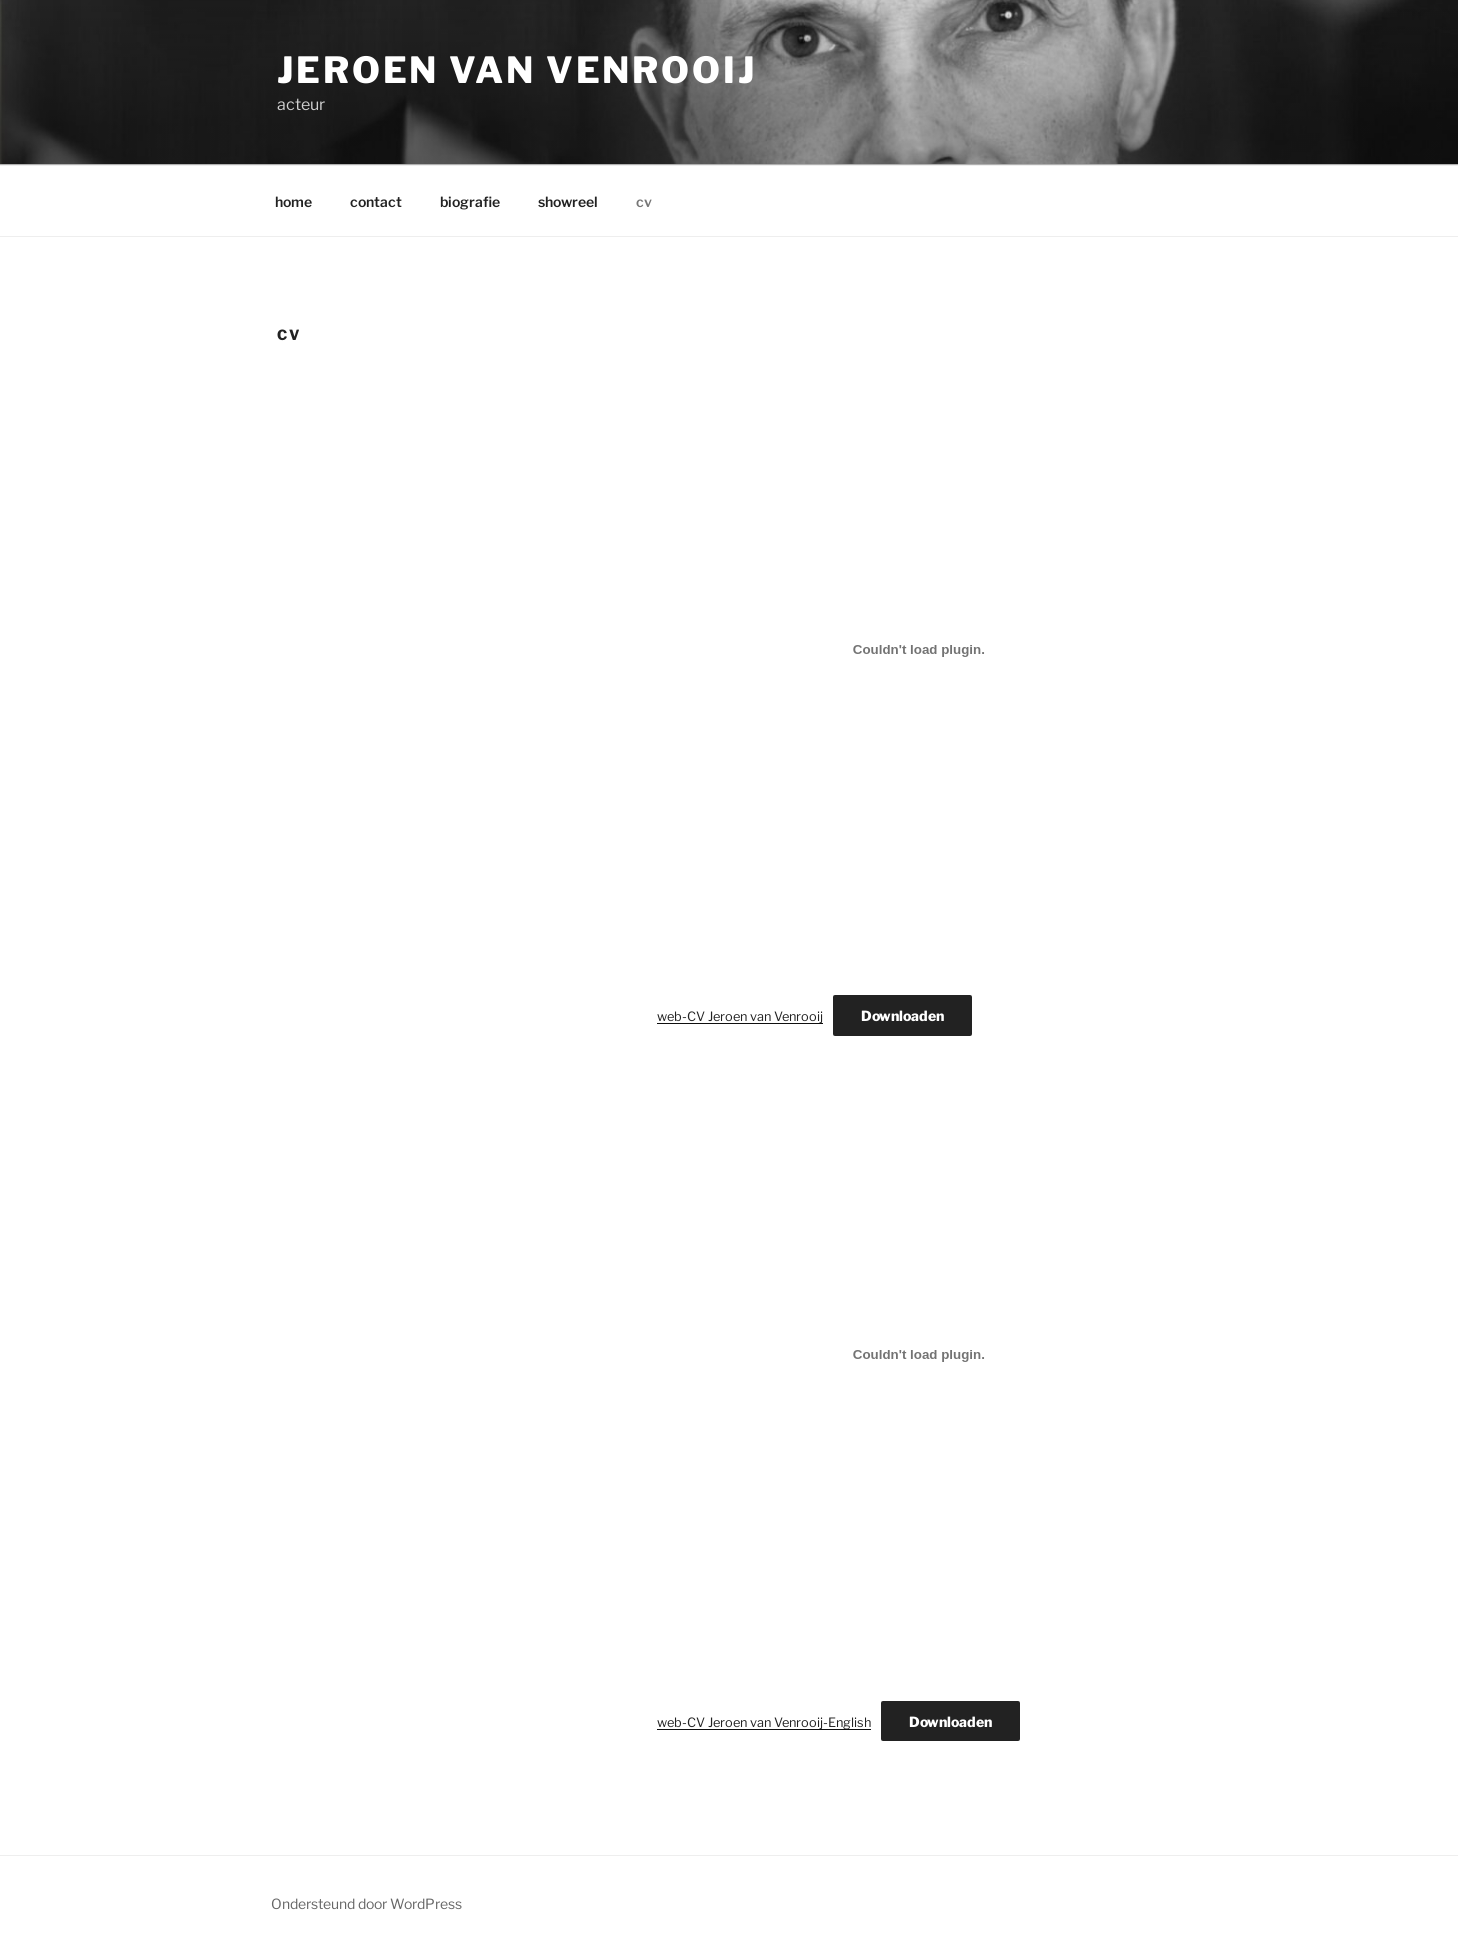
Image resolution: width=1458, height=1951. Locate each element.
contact (376, 201)
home (293, 201)
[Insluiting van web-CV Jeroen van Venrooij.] (919, 649)
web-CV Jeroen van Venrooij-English (764, 1722)
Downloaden (902, 1015)
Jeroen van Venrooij (517, 70)
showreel (568, 201)
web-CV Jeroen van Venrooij (740, 1016)
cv (644, 201)
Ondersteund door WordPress (366, 1903)
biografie (470, 201)
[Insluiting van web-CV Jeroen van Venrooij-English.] (919, 1355)
